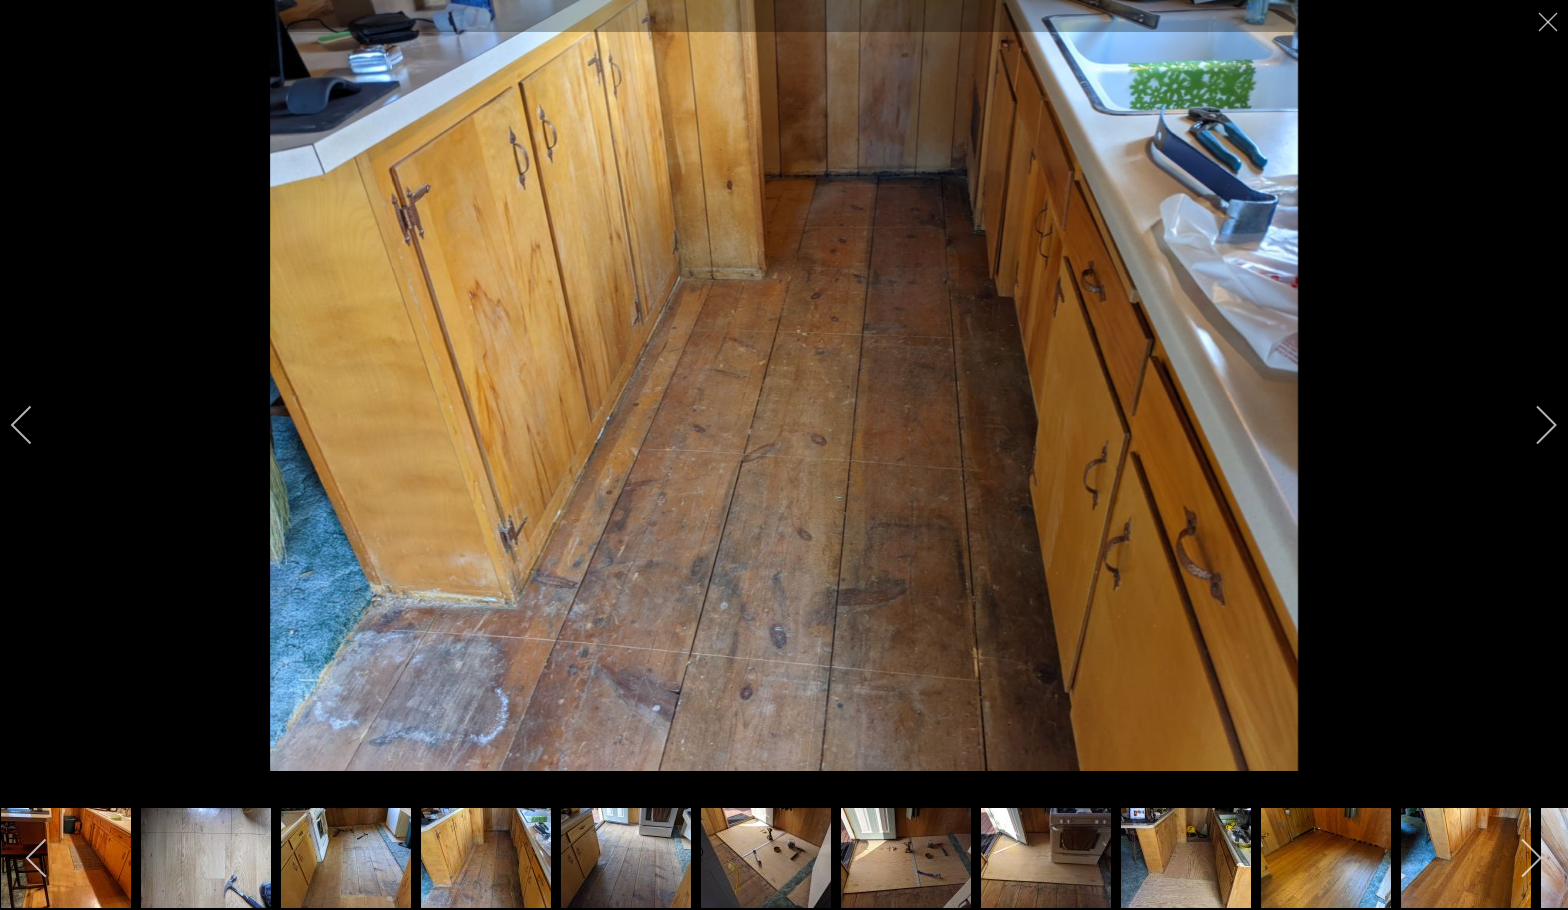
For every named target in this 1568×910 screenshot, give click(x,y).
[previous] (35, 425)
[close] (1550, 22)
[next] (1533, 425)
